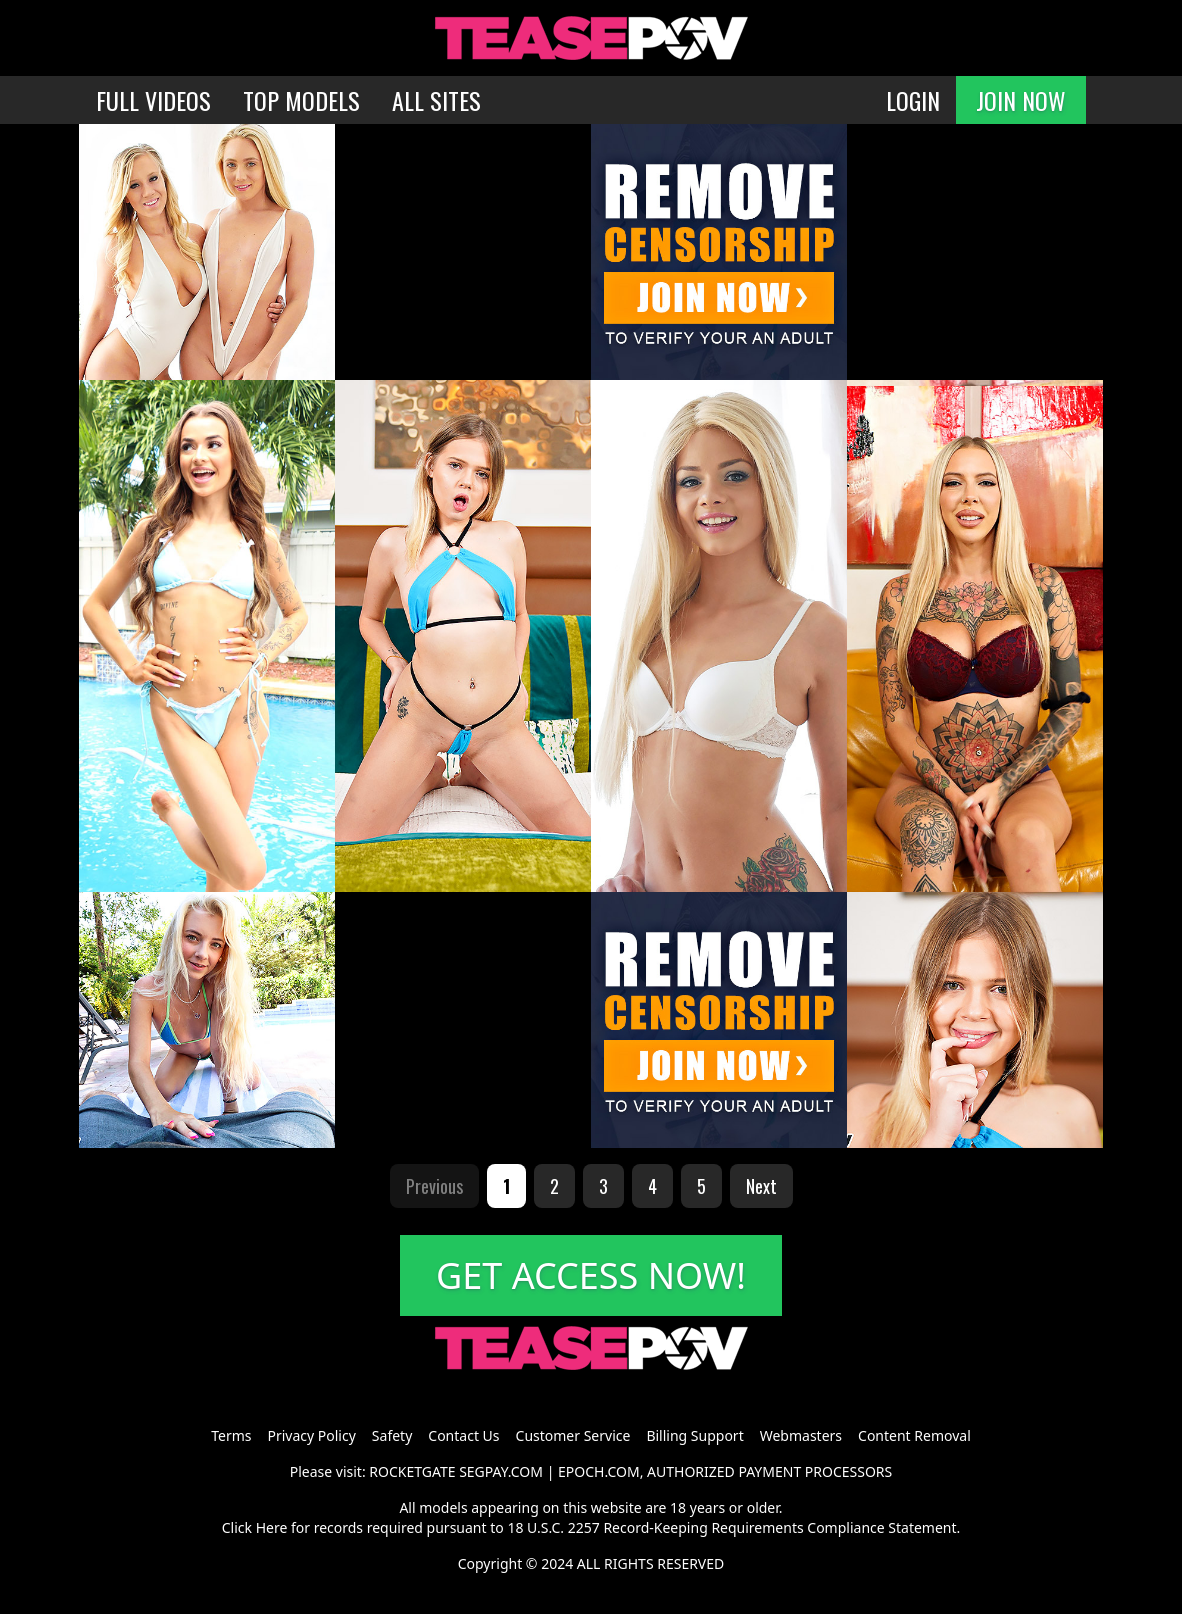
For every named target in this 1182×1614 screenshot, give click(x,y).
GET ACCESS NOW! (591, 1275)
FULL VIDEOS (153, 100)
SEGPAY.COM (501, 1471)
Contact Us (463, 1435)
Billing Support (694, 1435)
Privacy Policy (311, 1435)
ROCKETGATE (412, 1471)
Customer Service (573, 1435)
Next (761, 1186)
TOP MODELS (301, 100)
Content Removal (914, 1435)
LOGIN (913, 100)
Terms (231, 1435)
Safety (392, 1435)
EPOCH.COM (599, 1471)
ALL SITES (436, 100)
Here (272, 1527)
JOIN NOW (1021, 100)
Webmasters (801, 1435)
